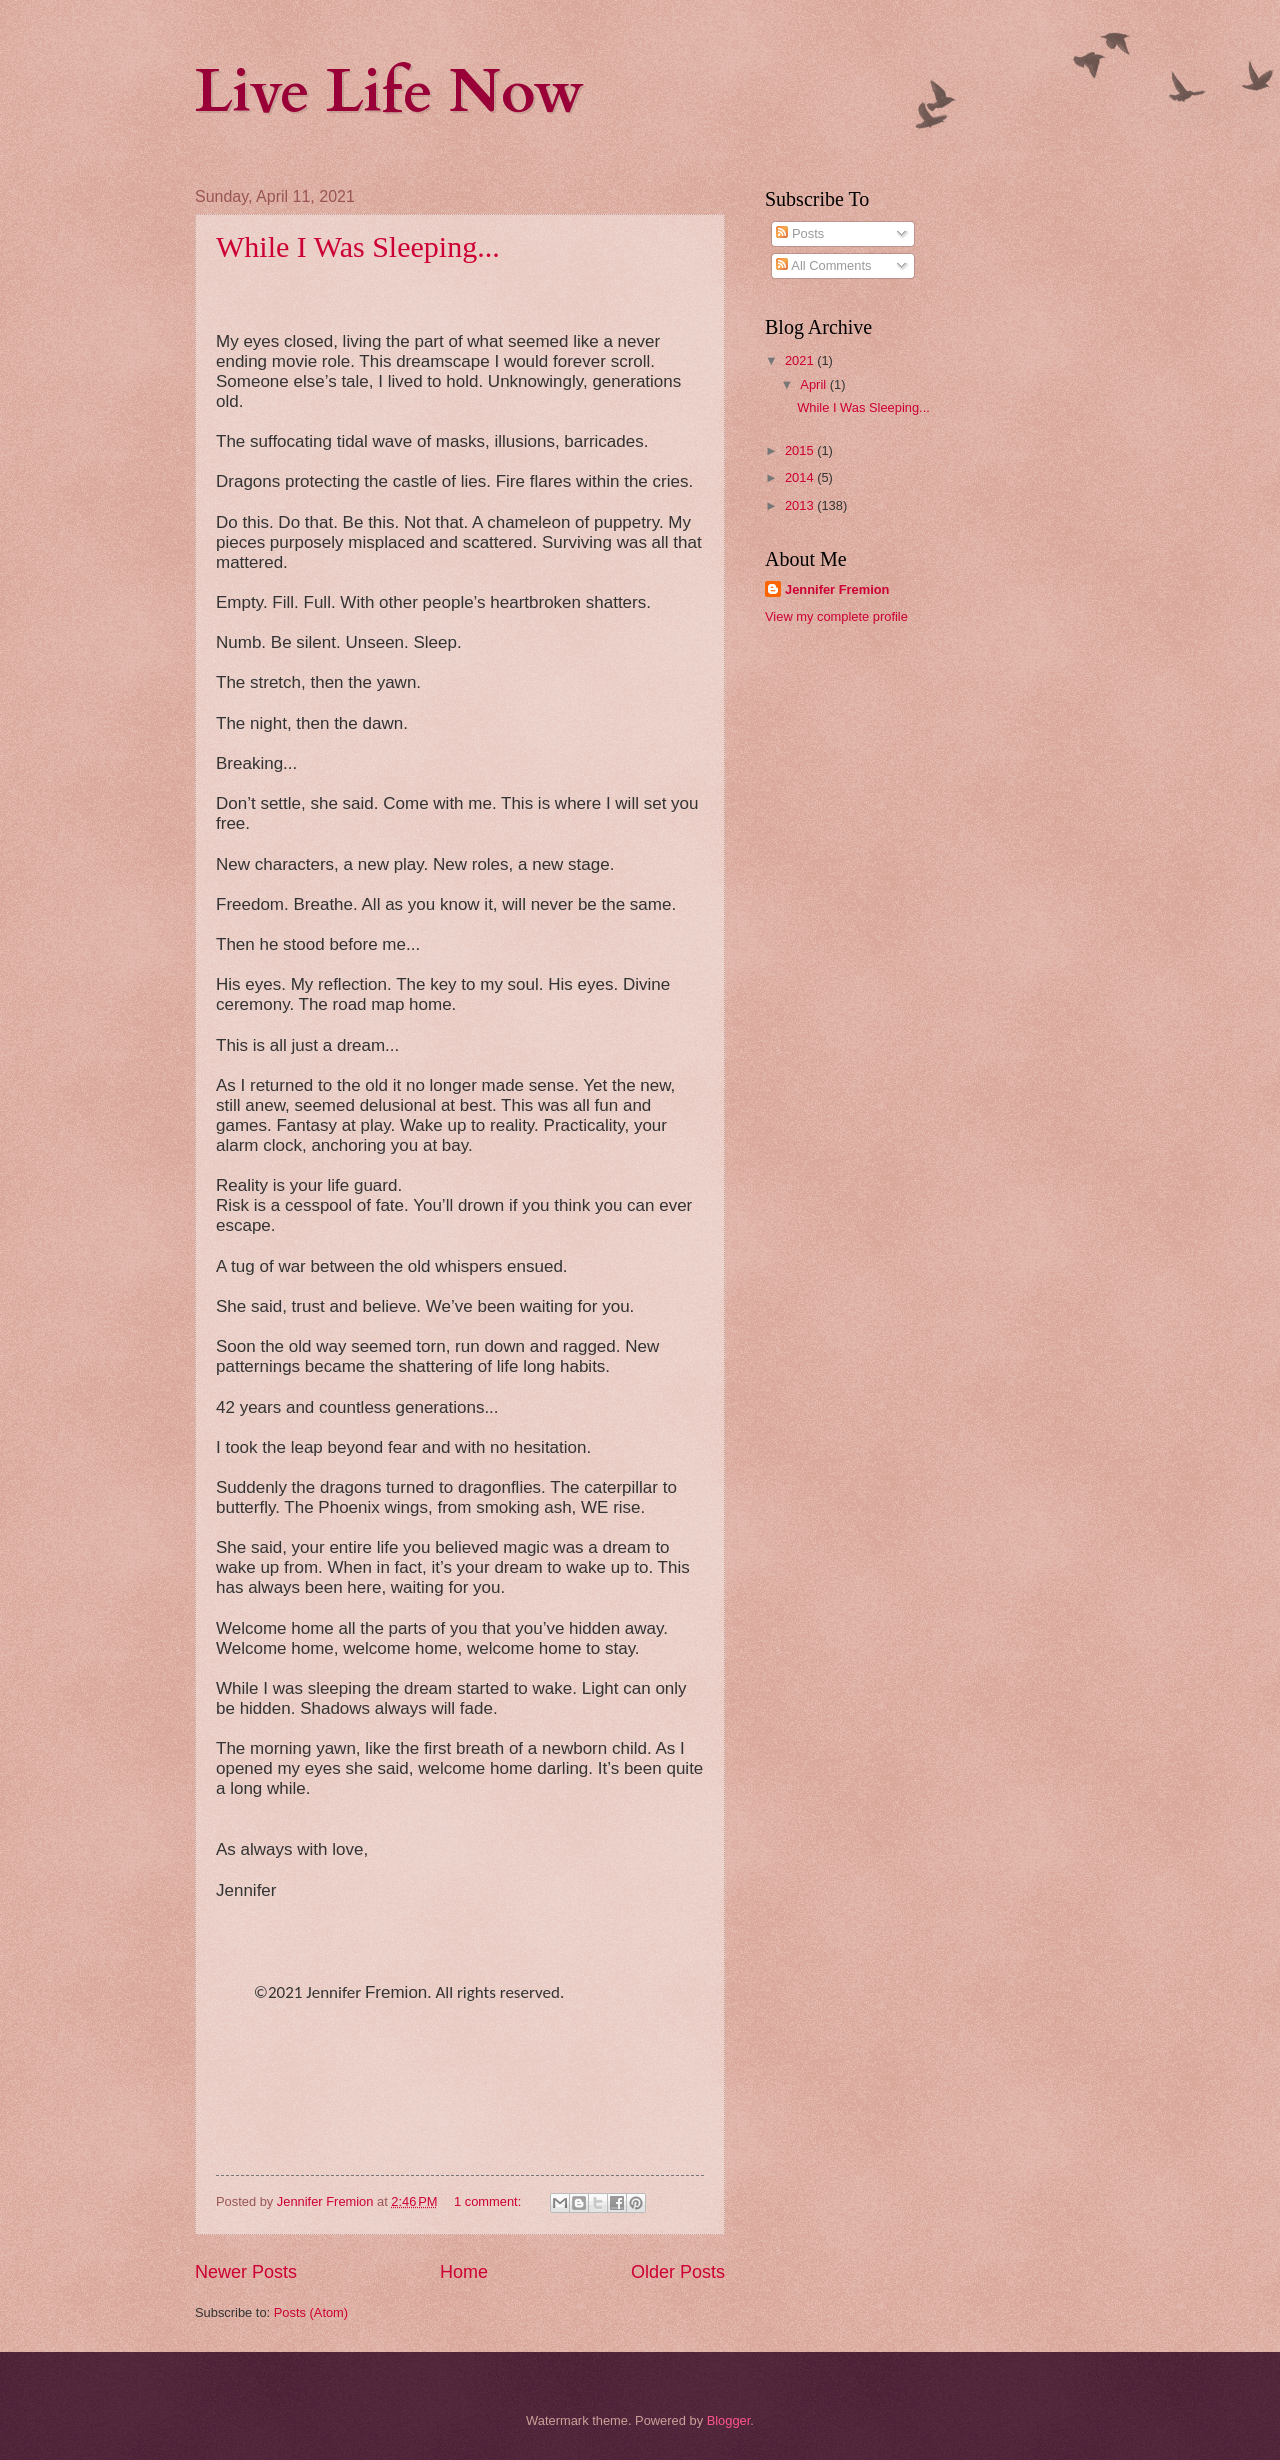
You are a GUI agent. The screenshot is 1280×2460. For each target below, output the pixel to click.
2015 (801, 450)
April (814, 384)
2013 (801, 505)
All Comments (823, 265)
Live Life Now (389, 92)
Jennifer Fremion (837, 589)
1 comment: (489, 2201)
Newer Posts (246, 2272)
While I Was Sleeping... (358, 246)
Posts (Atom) (311, 2312)
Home (464, 2272)
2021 (801, 360)
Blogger (729, 2420)
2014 (801, 477)
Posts (800, 233)
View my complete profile (836, 616)
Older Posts (678, 2272)
